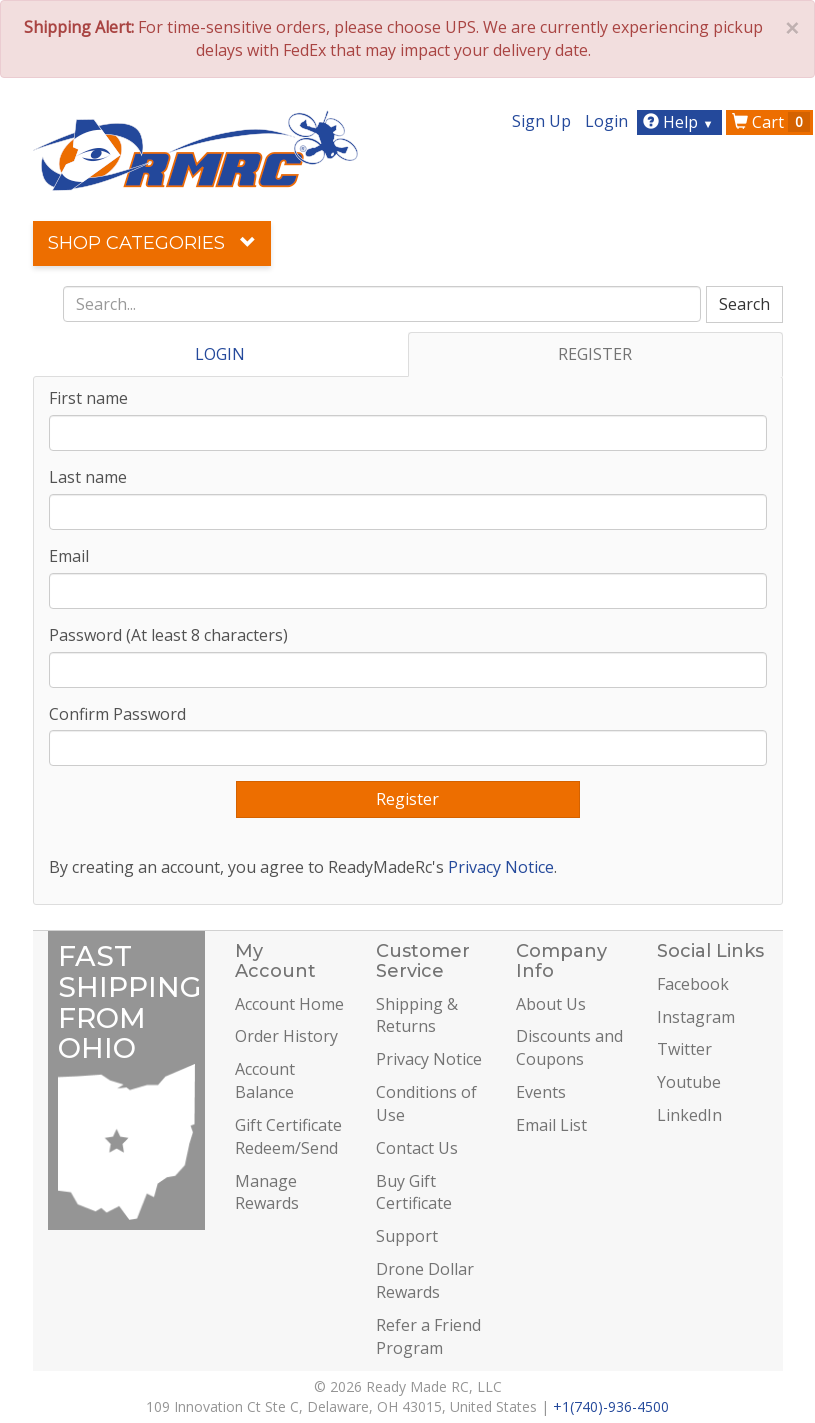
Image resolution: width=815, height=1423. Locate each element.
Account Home (289, 1004)
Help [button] (680, 122)
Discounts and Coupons (569, 1047)
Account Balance (265, 1080)
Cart (771, 122)
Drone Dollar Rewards (425, 1280)
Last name (88, 477)
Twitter (684, 1049)
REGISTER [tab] (595, 354)
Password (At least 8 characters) (168, 635)
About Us (551, 1004)
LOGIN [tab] (220, 354)
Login (606, 121)
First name (88, 398)
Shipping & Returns (417, 1015)
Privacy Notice (501, 867)
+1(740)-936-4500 (611, 1406)
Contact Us (417, 1148)
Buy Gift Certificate (414, 1192)
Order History (286, 1036)
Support (407, 1236)
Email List (551, 1125)
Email (69, 556)
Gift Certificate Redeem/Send (288, 1136)
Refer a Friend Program (428, 1336)
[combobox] (382, 304)
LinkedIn (689, 1115)
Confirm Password (117, 714)
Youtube (689, 1082)
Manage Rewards (267, 1192)
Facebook (693, 984)
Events (541, 1092)
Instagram (696, 1017)
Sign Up (541, 121)
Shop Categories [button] (152, 243)
